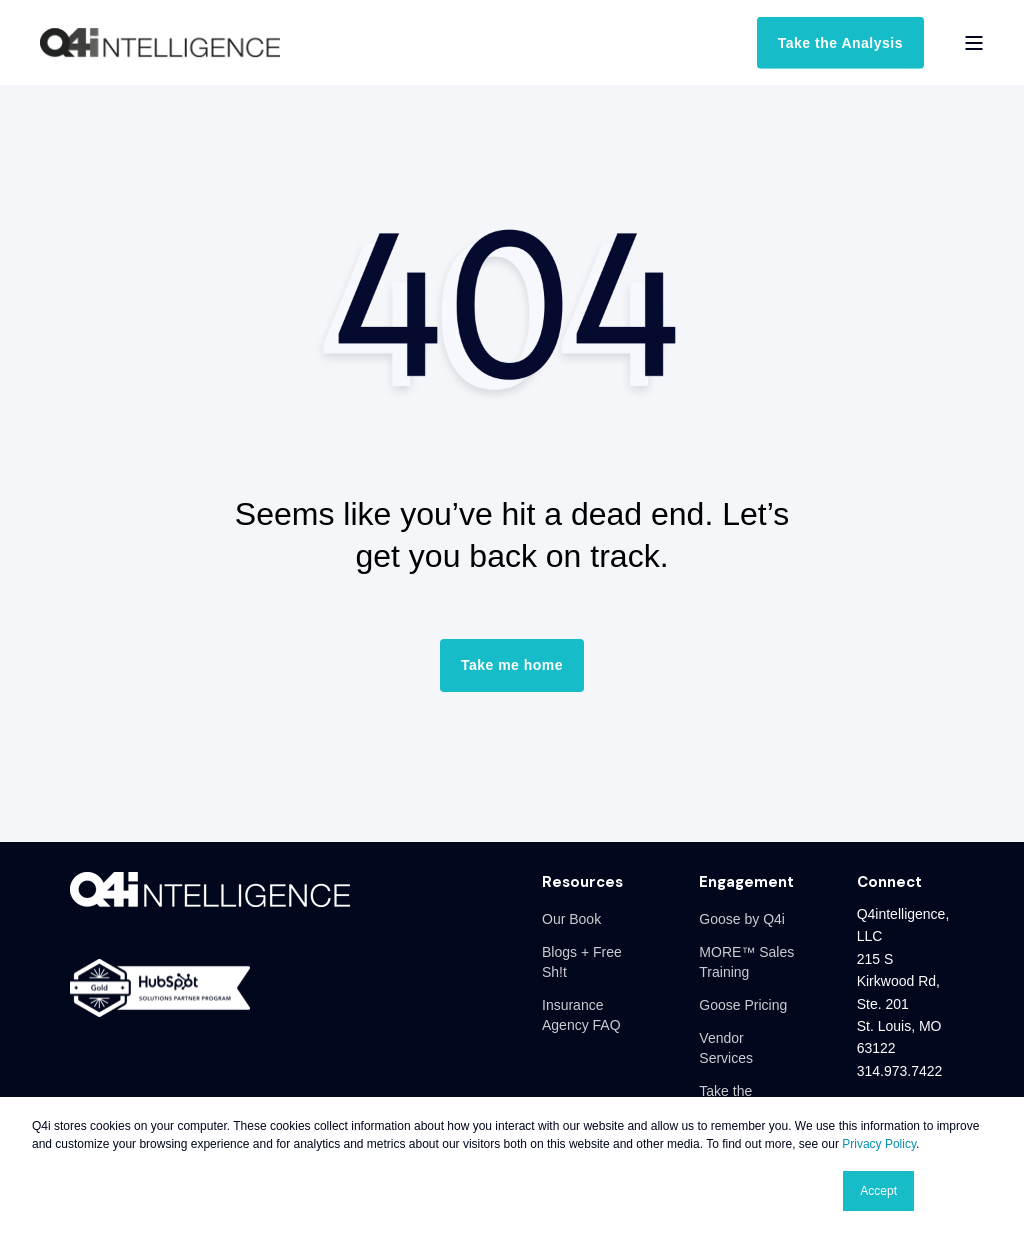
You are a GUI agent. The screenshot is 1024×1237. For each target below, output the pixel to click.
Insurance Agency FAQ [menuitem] (581, 1015)
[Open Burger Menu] (974, 43)
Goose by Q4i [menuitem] (742, 919)
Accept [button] (878, 1191)
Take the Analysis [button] (840, 42)
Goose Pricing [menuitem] (743, 1005)
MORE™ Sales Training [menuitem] (746, 962)
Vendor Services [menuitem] (726, 1048)
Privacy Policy (879, 1144)
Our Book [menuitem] (571, 919)
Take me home (512, 665)
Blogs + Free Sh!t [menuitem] (582, 962)
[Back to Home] (160, 43)
